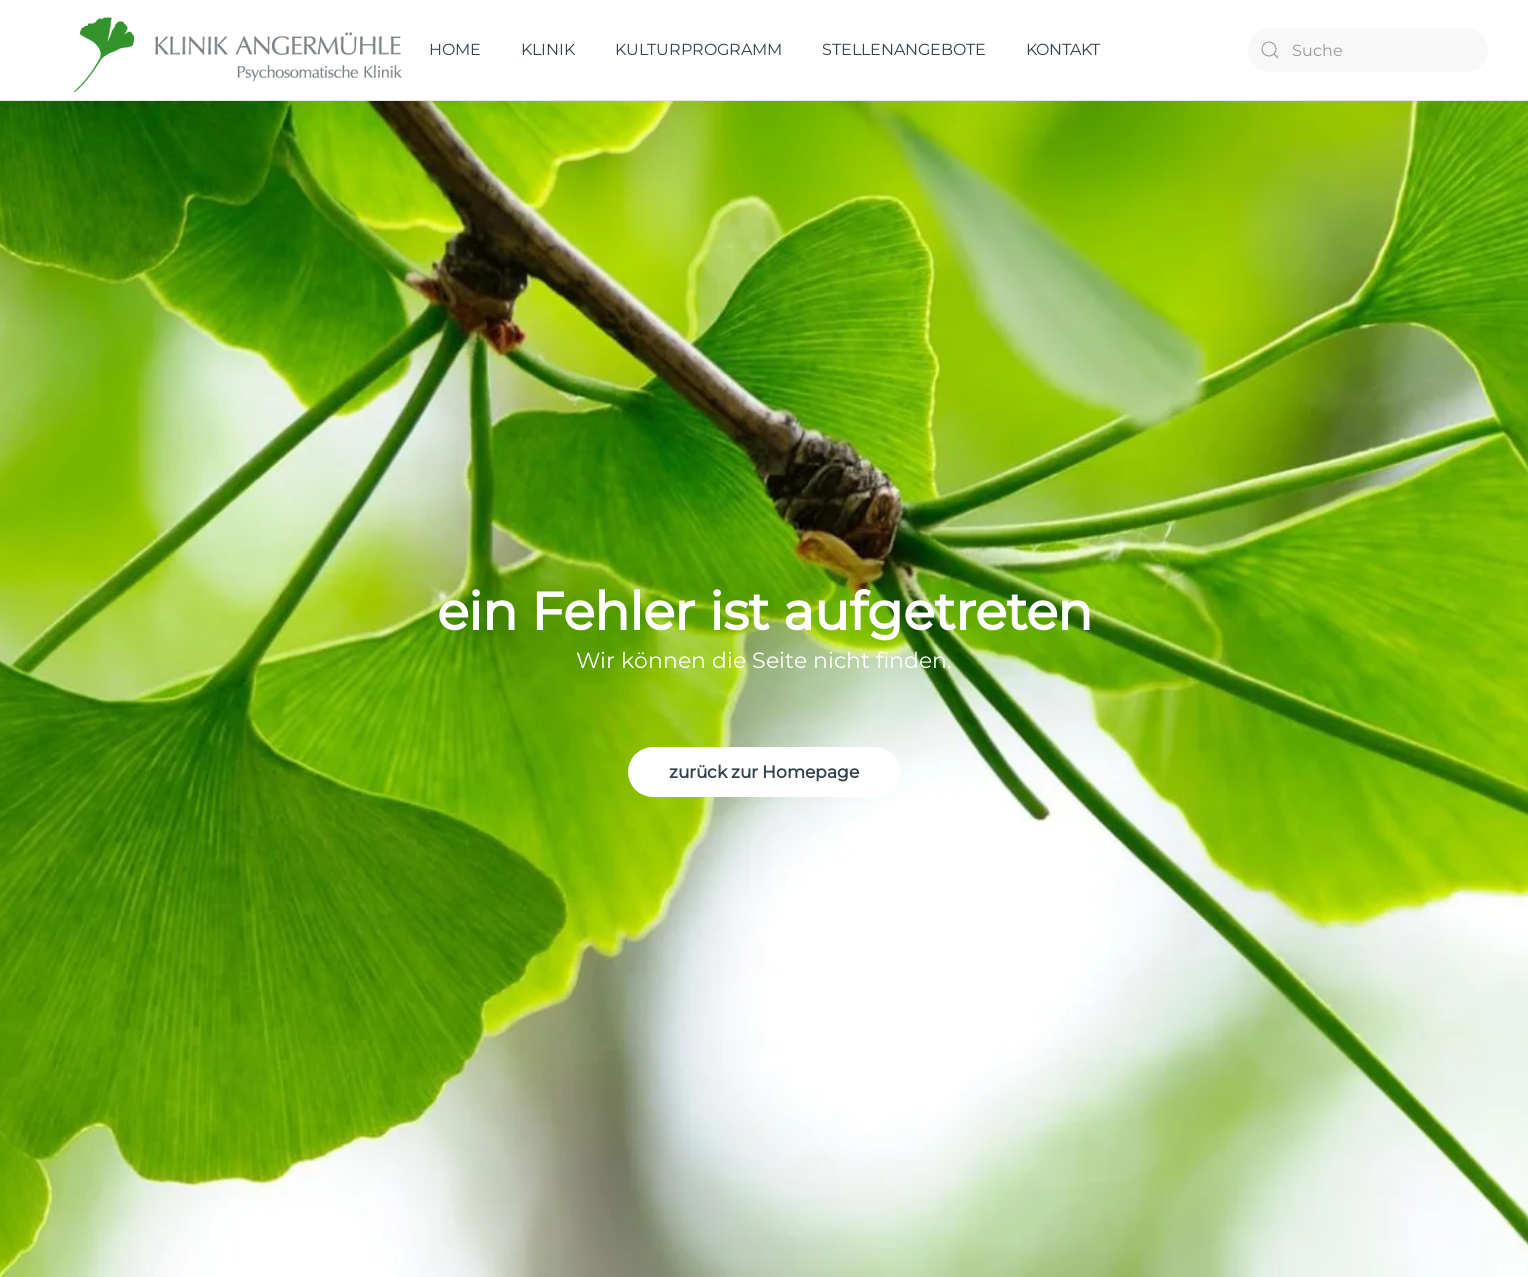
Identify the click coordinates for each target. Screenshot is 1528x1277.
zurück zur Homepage (764, 772)
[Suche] (1368, 50)
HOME (455, 49)
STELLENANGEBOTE (904, 49)
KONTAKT (1063, 49)
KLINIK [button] (548, 49)
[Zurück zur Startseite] (240, 50)
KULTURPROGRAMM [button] (698, 49)
